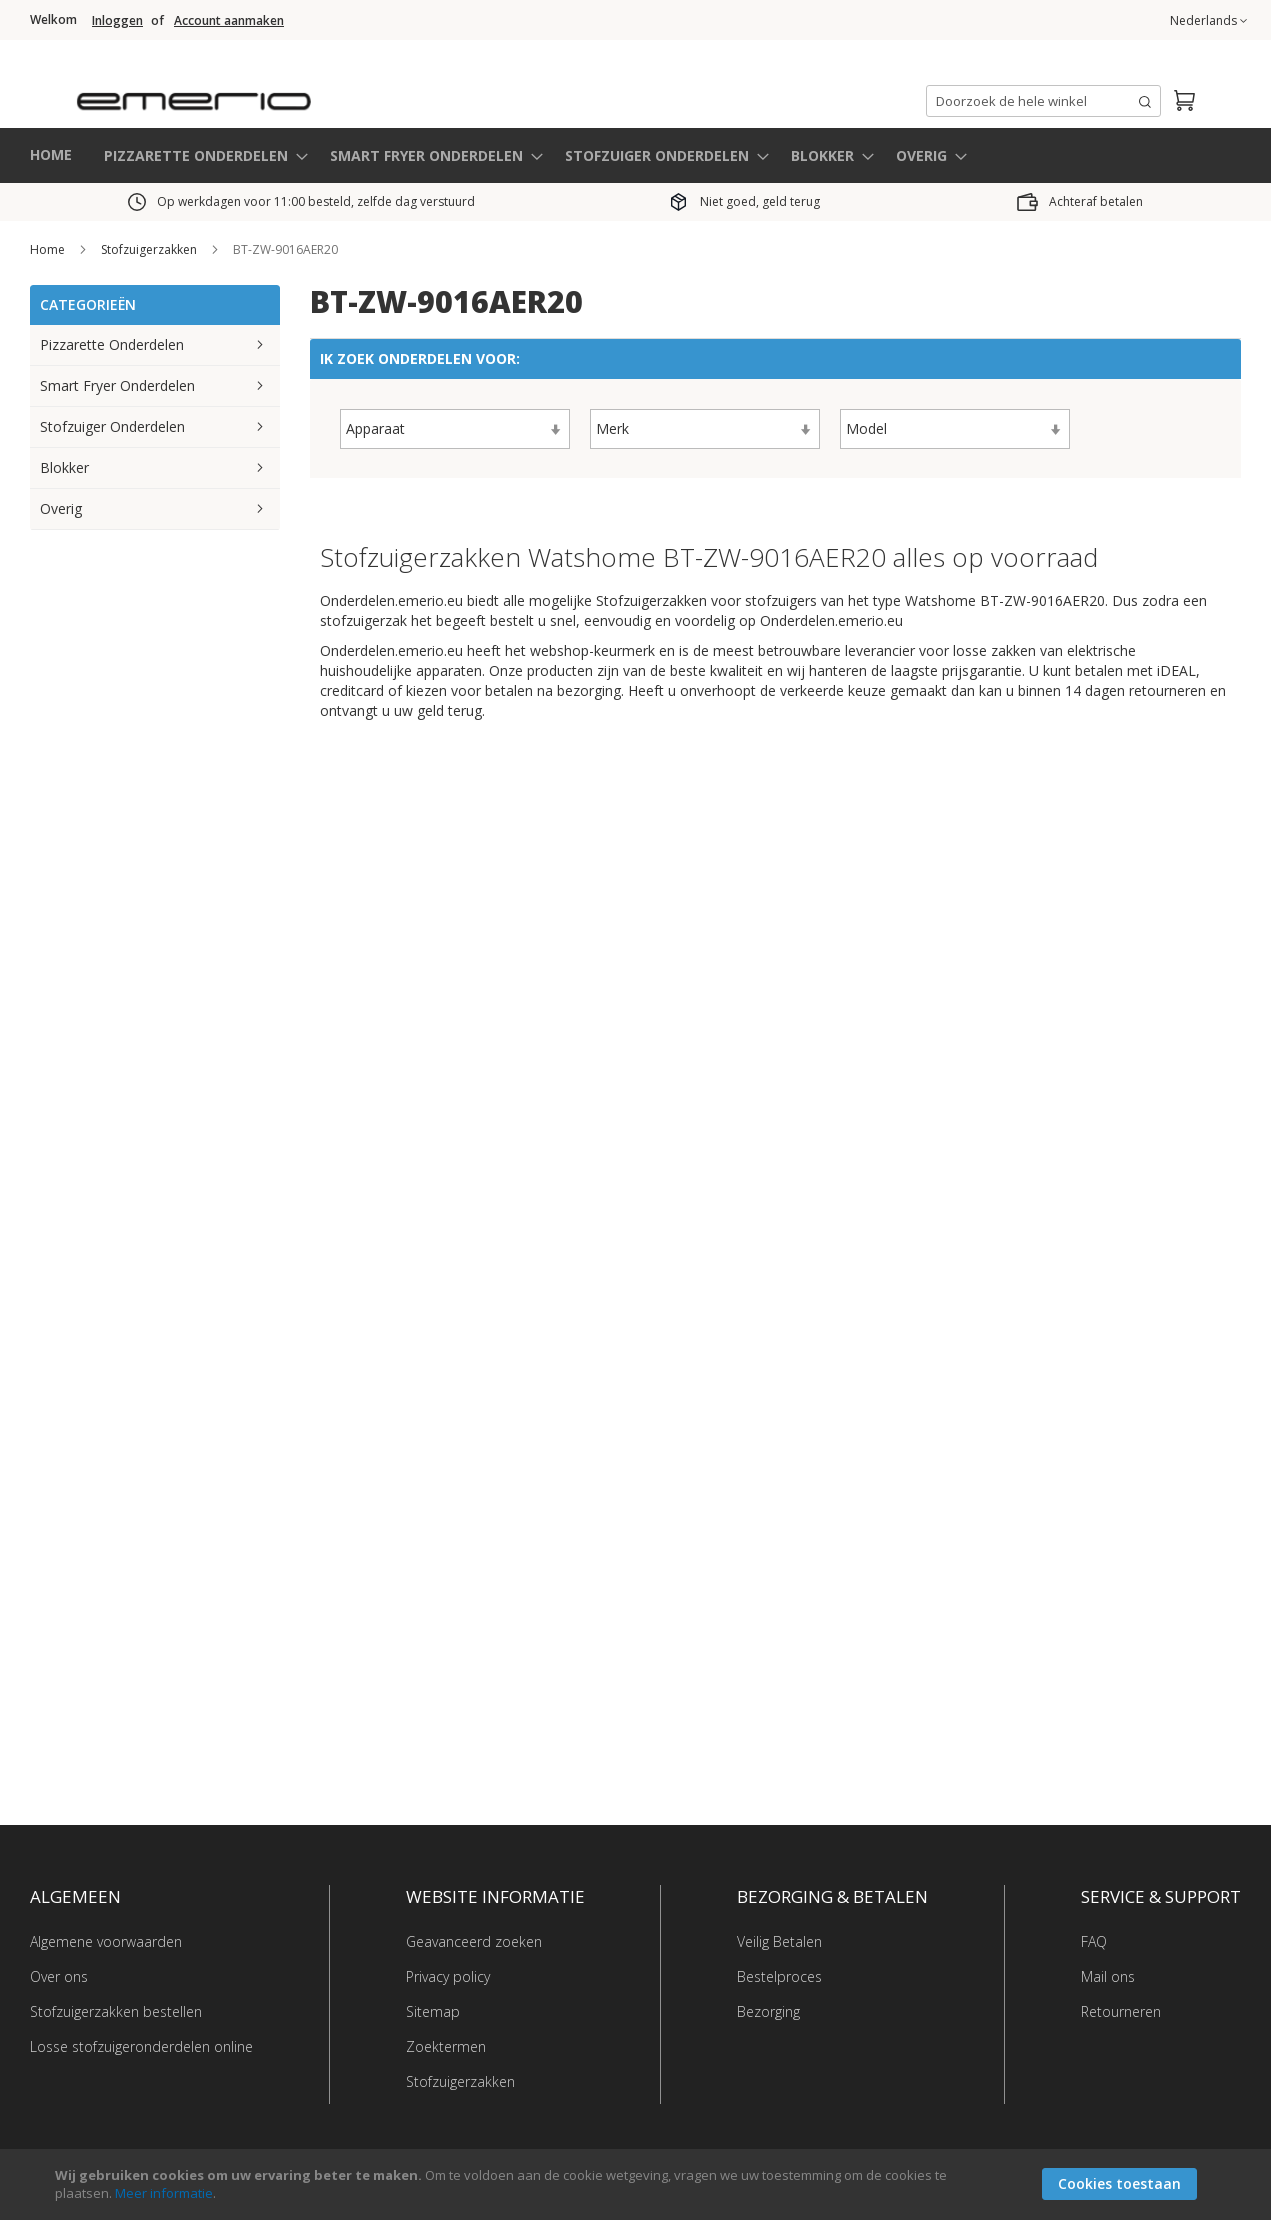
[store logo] (276, 94)
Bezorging (768, 2010)
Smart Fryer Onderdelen (117, 384)
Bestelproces (779, 1975)
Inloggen (117, 21)
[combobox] (1043, 101)
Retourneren (1121, 2010)
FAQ (1094, 1940)
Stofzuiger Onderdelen (112, 425)
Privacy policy (448, 1975)
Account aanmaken (229, 21)
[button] (1208, 21)
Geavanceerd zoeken (474, 1940)
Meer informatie (164, 2193)
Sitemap (433, 2010)
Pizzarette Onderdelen (112, 343)
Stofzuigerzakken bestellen (116, 2010)
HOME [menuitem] (51, 153)
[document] (638, 2184)
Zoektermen (446, 2045)
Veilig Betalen (779, 1940)
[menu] (635, 154)
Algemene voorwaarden (106, 1940)
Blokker (64, 466)
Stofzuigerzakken (150, 248)
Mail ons (1108, 1975)
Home (49, 248)
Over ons (59, 1975)
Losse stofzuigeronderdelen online (141, 2045)
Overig (61, 507)
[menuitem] (200, 154)
